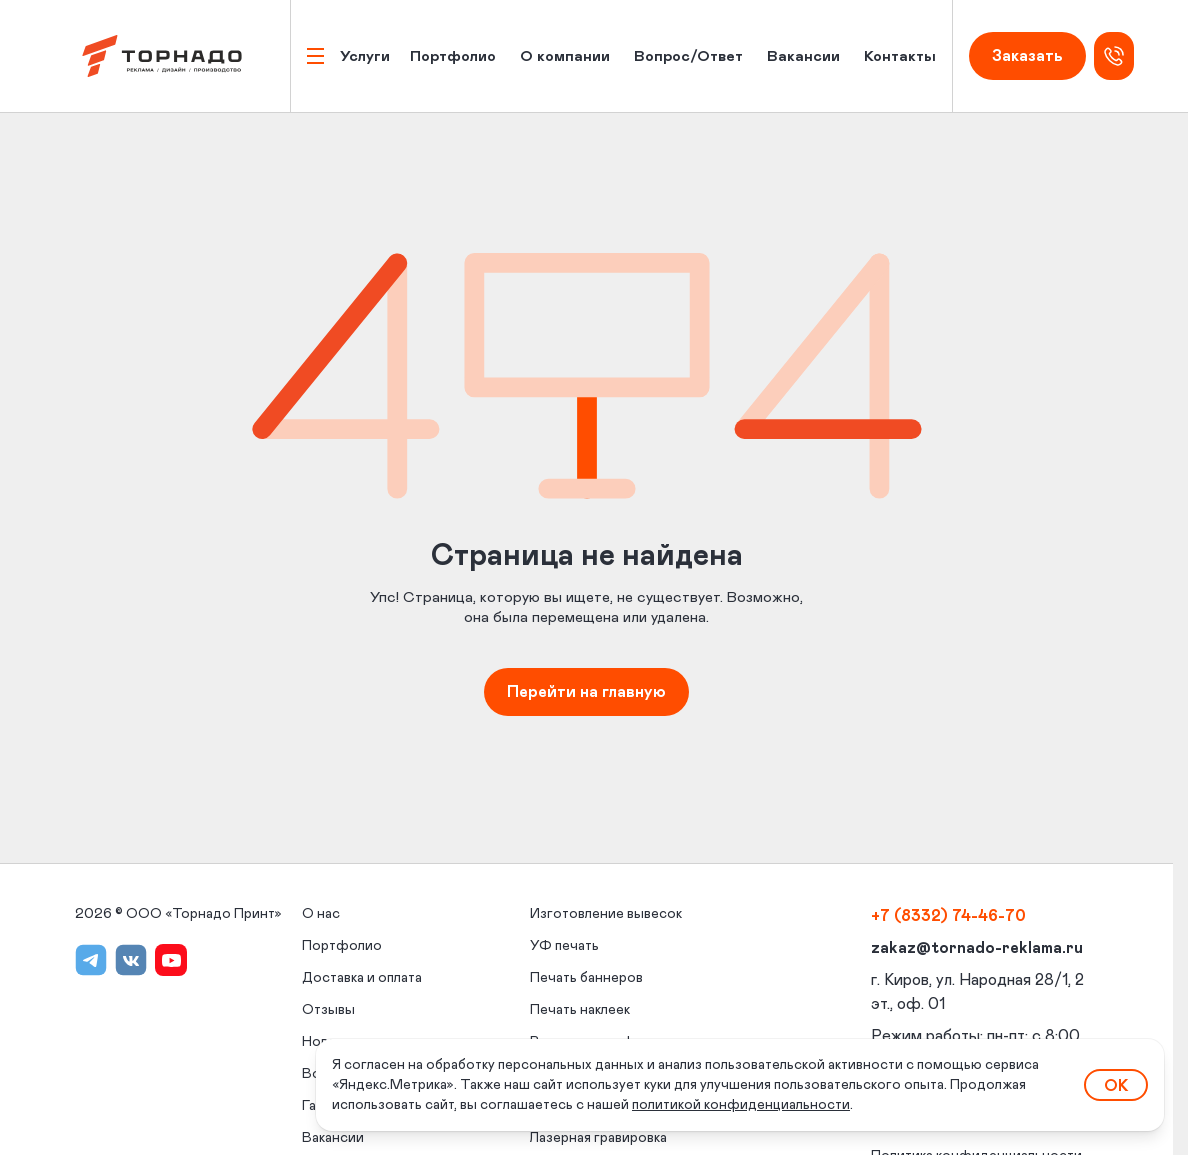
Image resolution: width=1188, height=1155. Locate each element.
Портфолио (453, 56)
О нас (321, 914)
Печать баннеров (586, 978)
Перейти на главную (586, 692)
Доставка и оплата (362, 978)
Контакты (900, 56)
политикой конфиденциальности (741, 1105)
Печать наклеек (580, 1010)
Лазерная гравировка (598, 1138)
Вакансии (803, 56)
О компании (565, 56)
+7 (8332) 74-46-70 (948, 916)
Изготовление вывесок (606, 914)
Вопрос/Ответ (688, 56)
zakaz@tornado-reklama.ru (977, 948)
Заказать (1027, 56)
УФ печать (564, 946)
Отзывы (328, 1010)
